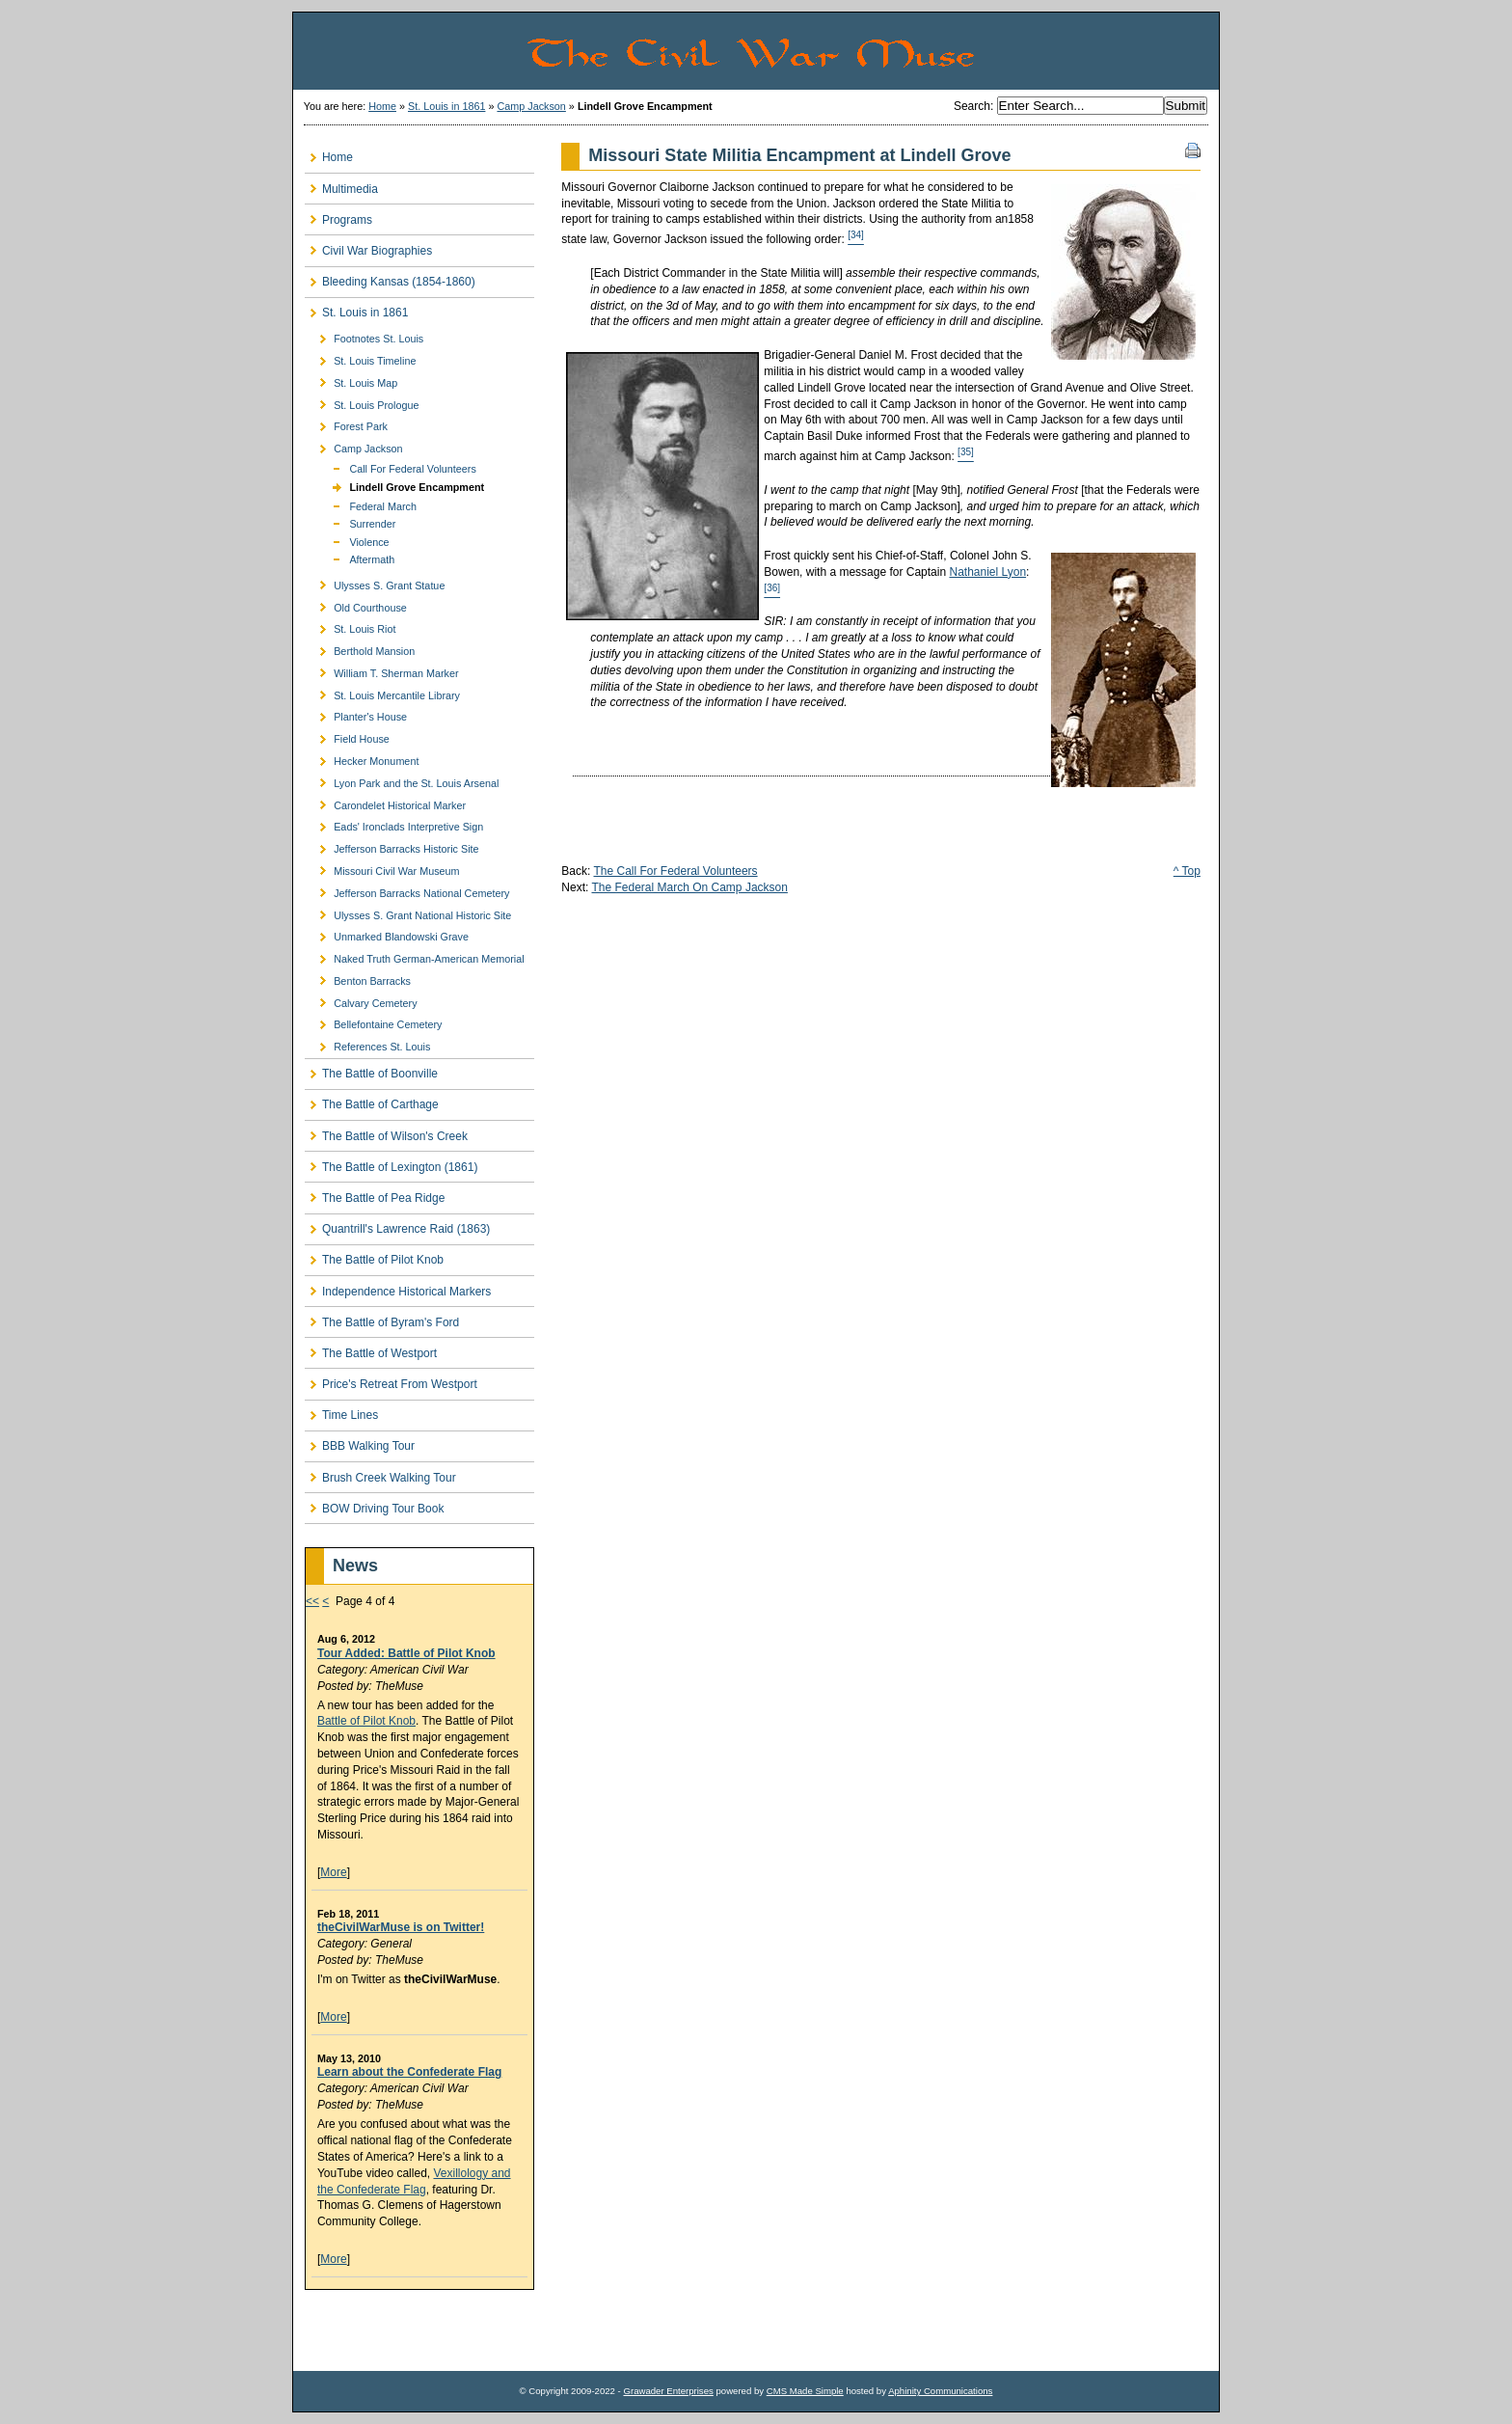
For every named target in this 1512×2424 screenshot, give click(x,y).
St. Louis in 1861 (446, 106)
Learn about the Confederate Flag (409, 2072)
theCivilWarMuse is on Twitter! (400, 1927)
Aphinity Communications (940, 2390)
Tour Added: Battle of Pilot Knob (406, 1653)
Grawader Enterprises (668, 2390)
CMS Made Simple (805, 2390)
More (333, 1872)
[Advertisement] (417, 2330)
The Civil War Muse (872, 51)
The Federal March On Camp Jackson (689, 887)
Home (382, 106)
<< (312, 1601)
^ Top (1187, 871)
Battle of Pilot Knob (366, 1721)
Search (972, 106)
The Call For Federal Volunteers (676, 871)
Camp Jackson (531, 106)
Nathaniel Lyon (987, 572)
